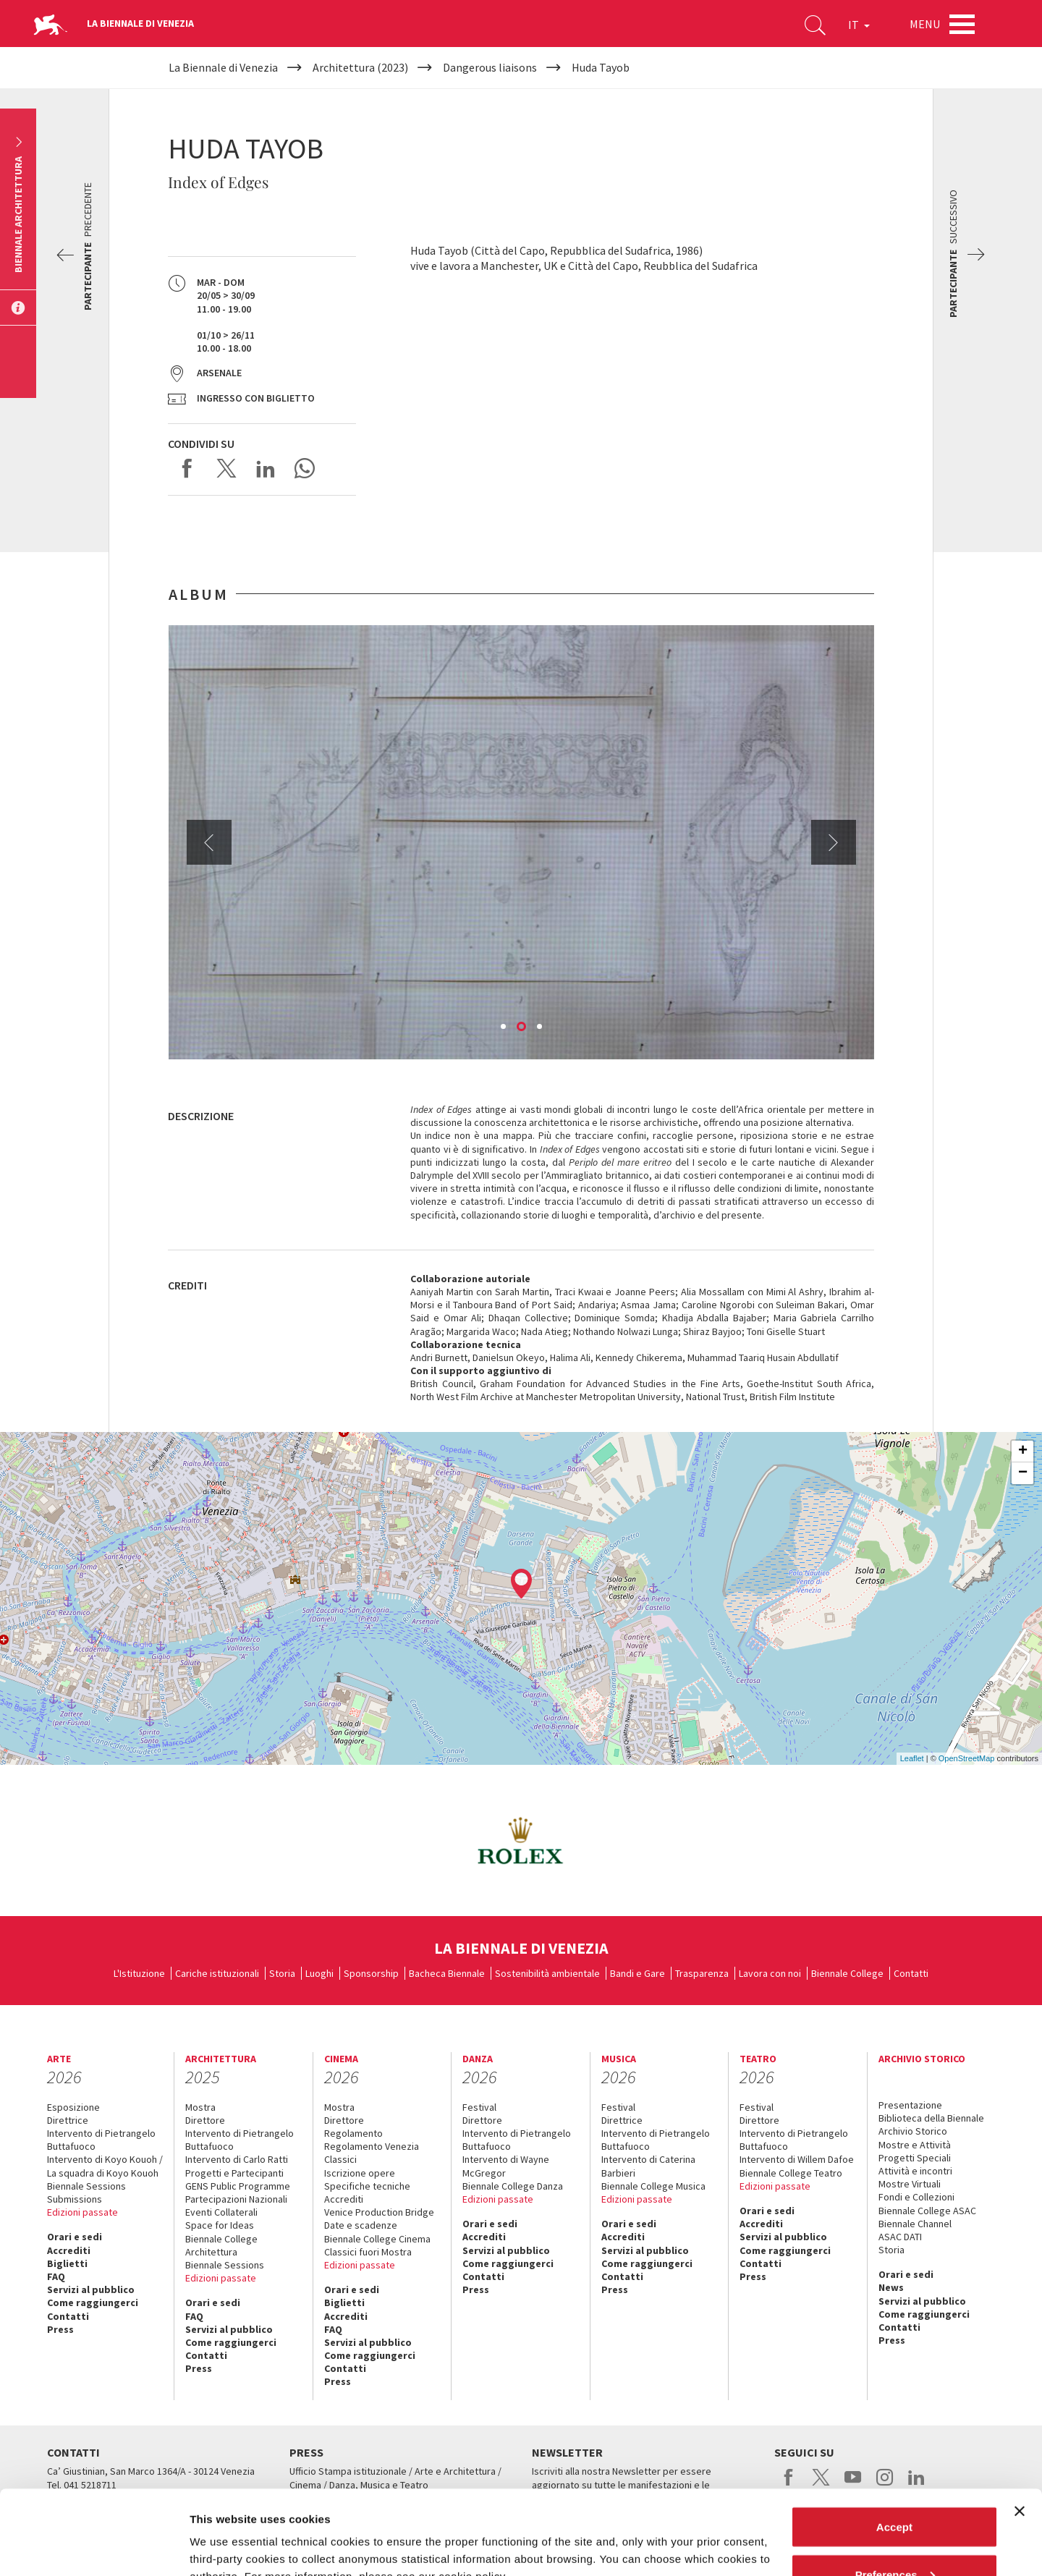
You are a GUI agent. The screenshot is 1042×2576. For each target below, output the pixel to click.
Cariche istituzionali (217, 1973)
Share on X (226, 468)
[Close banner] (1020, 2427)
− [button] (1023, 1473)
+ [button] (1023, 1451)
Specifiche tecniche (367, 2185)
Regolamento (353, 2133)
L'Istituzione (139, 1973)
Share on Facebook (187, 468)
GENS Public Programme (237, 2185)
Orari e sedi (74, 2236)
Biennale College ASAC (927, 2210)
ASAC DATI (900, 2236)
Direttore (205, 2120)
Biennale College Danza (512, 2185)
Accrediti (68, 2250)
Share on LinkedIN (265, 468)
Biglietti (67, 2263)
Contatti (911, 1973)
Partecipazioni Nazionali (236, 2199)
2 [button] (522, 1027)
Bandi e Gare (637, 1973)
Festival (479, 2107)
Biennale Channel (915, 2223)
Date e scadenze (360, 2225)
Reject (894, 2537)
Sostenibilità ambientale (547, 1973)
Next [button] (833, 842)
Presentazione (910, 2104)
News (891, 2287)
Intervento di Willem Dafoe (797, 2159)
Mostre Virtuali (909, 2183)
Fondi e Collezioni (916, 2196)
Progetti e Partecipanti (234, 2172)
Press (60, 2329)
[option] (521, 842)
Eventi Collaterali (221, 2212)
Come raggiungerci (92, 2302)
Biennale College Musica (653, 2185)
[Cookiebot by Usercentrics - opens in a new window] (93, 2548)
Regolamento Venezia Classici (371, 2153)
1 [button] (504, 1027)
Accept (894, 2442)
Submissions (74, 2199)
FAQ (56, 2276)
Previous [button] (209, 842)
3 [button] (540, 1027)
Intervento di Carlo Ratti (236, 2159)
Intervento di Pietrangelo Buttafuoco (101, 2140)
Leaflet (912, 1758)
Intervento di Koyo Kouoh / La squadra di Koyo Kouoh (105, 2166)
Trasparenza (702, 1973)
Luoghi (319, 1973)
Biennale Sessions (86, 2185)
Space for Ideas (219, 2225)
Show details (223, 2531)
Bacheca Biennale (447, 1973)
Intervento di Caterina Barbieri (648, 2166)
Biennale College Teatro (791, 2172)
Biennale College (847, 1973)
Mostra (200, 2107)
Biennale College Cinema (377, 2238)
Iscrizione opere (359, 2172)
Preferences (895, 2490)
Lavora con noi (770, 1973)
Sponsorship (371, 1973)
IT (859, 24)
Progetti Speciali (914, 2157)
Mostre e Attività (914, 2144)
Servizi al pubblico (91, 2289)
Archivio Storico (912, 2131)
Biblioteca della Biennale (931, 2117)
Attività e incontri (915, 2170)
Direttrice (67, 2120)
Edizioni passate (82, 2212)
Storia (282, 1973)
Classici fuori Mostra (368, 2251)
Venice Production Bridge (379, 2212)
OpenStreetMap (967, 1758)
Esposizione (73, 2107)
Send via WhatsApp (304, 468)
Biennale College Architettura (221, 2245)
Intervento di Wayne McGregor (505, 2166)
